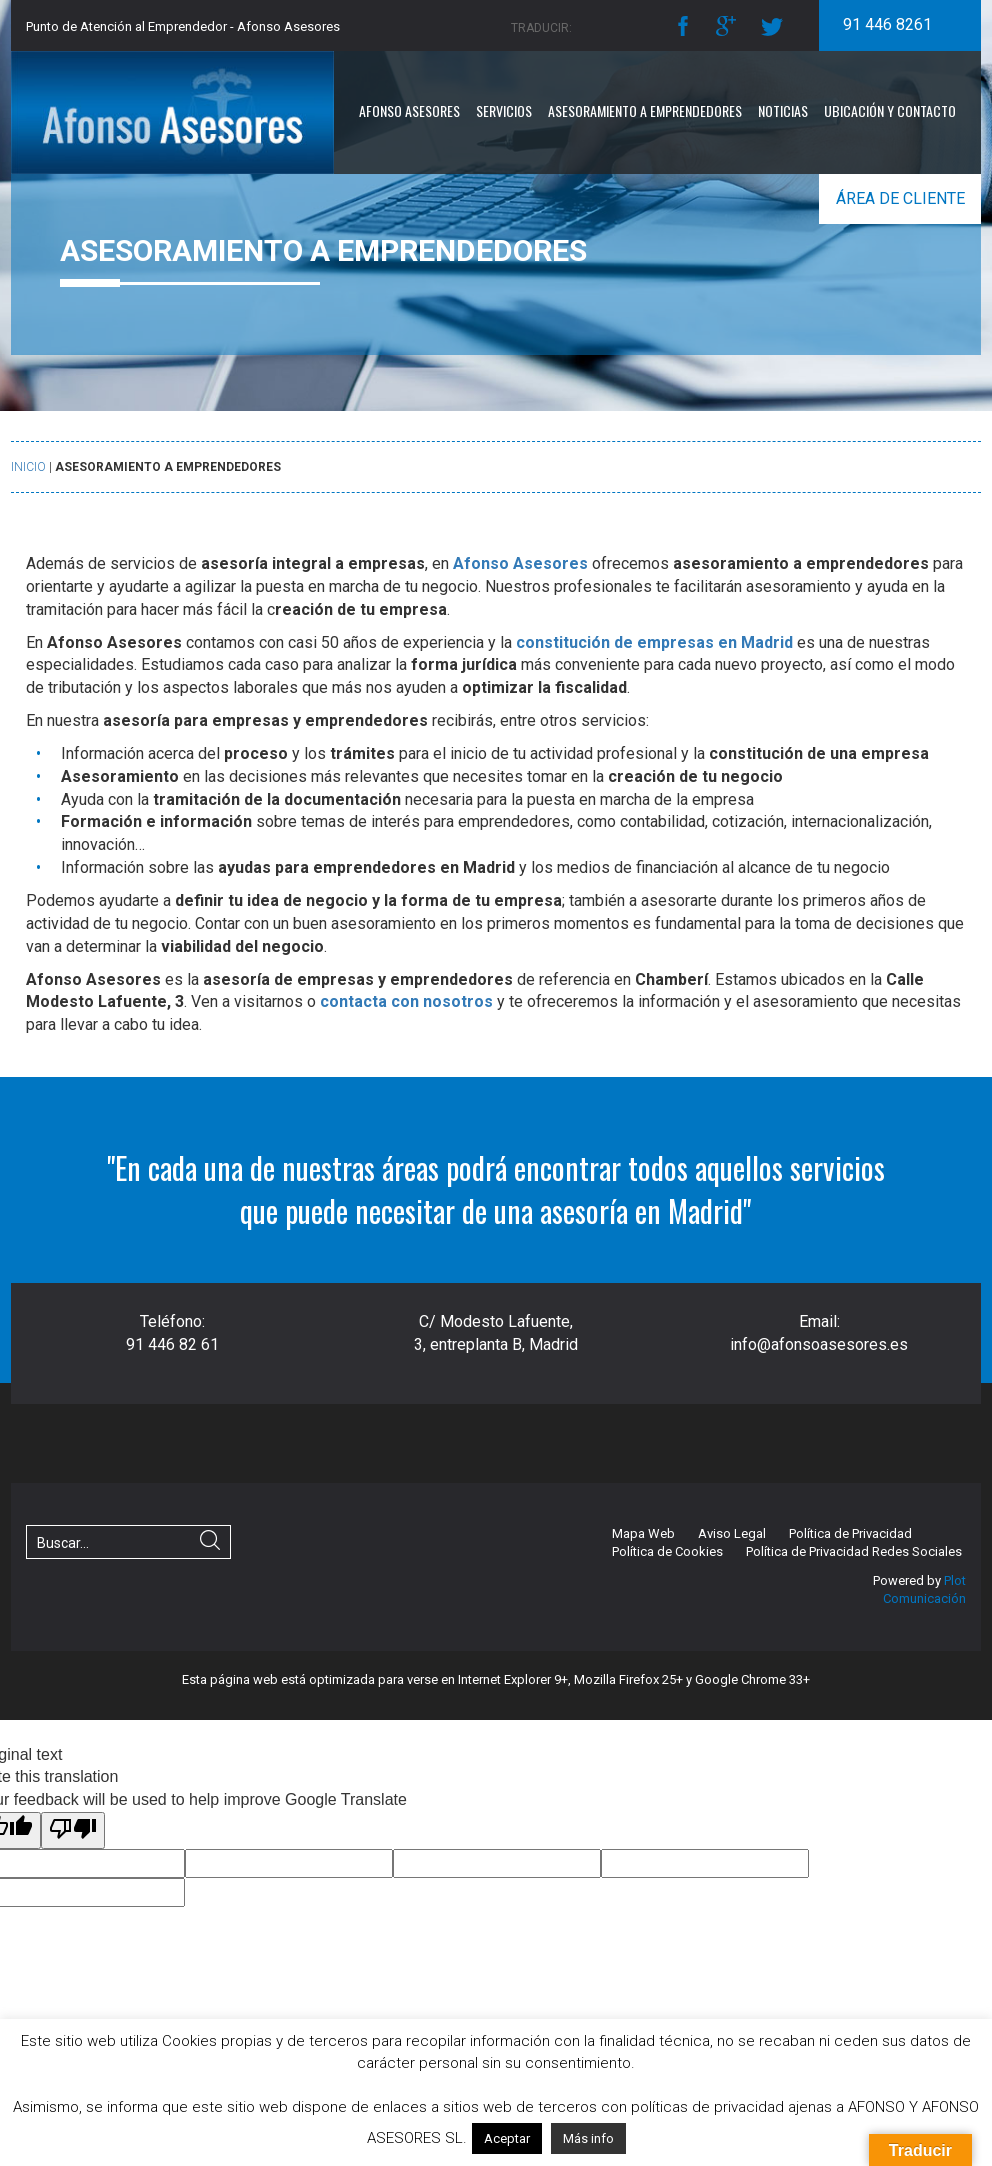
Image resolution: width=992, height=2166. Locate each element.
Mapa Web (643, 1533)
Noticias (783, 110)
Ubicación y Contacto (890, 110)
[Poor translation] (73, 1830)
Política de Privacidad (850, 1533)
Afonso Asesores (409, 110)
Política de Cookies (667, 1551)
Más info (588, 2138)
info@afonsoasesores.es (819, 1344)
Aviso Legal (732, 1533)
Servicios (504, 110)
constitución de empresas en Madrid (654, 642)
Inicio (28, 467)
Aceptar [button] (507, 2138)
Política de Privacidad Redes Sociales (854, 1551)
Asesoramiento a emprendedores (645, 110)
